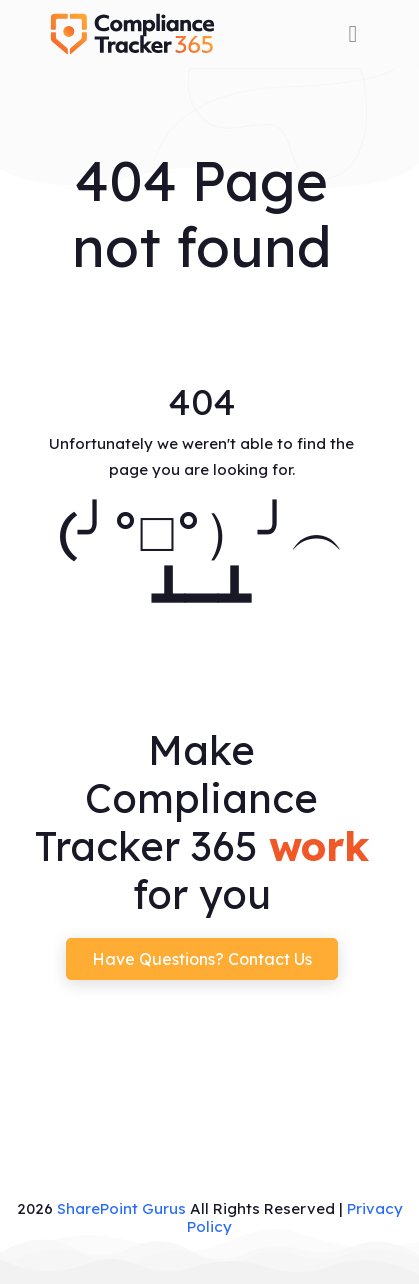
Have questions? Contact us (202, 959)
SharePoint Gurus (121, 1208)
